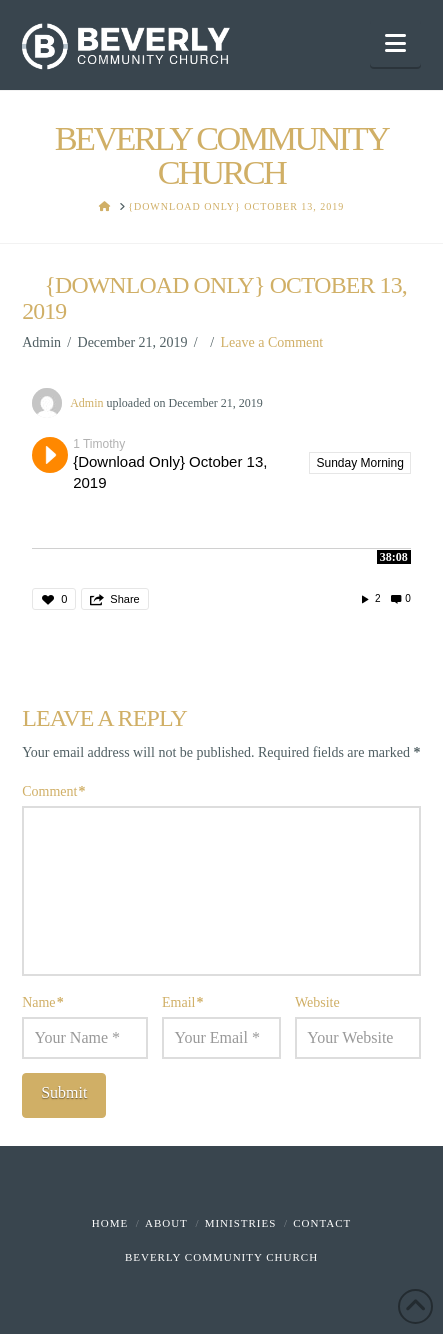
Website (317, 1002)
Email (183, 1002)
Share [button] (124, 599)
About (166, 1223)
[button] (395, 43)
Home (110, 1223)
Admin (86, 403)
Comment (53, 791)
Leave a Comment (272, 342)
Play (50, 455)
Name (43, 1002)
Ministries (241, 1223)
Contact (322, 1223)
